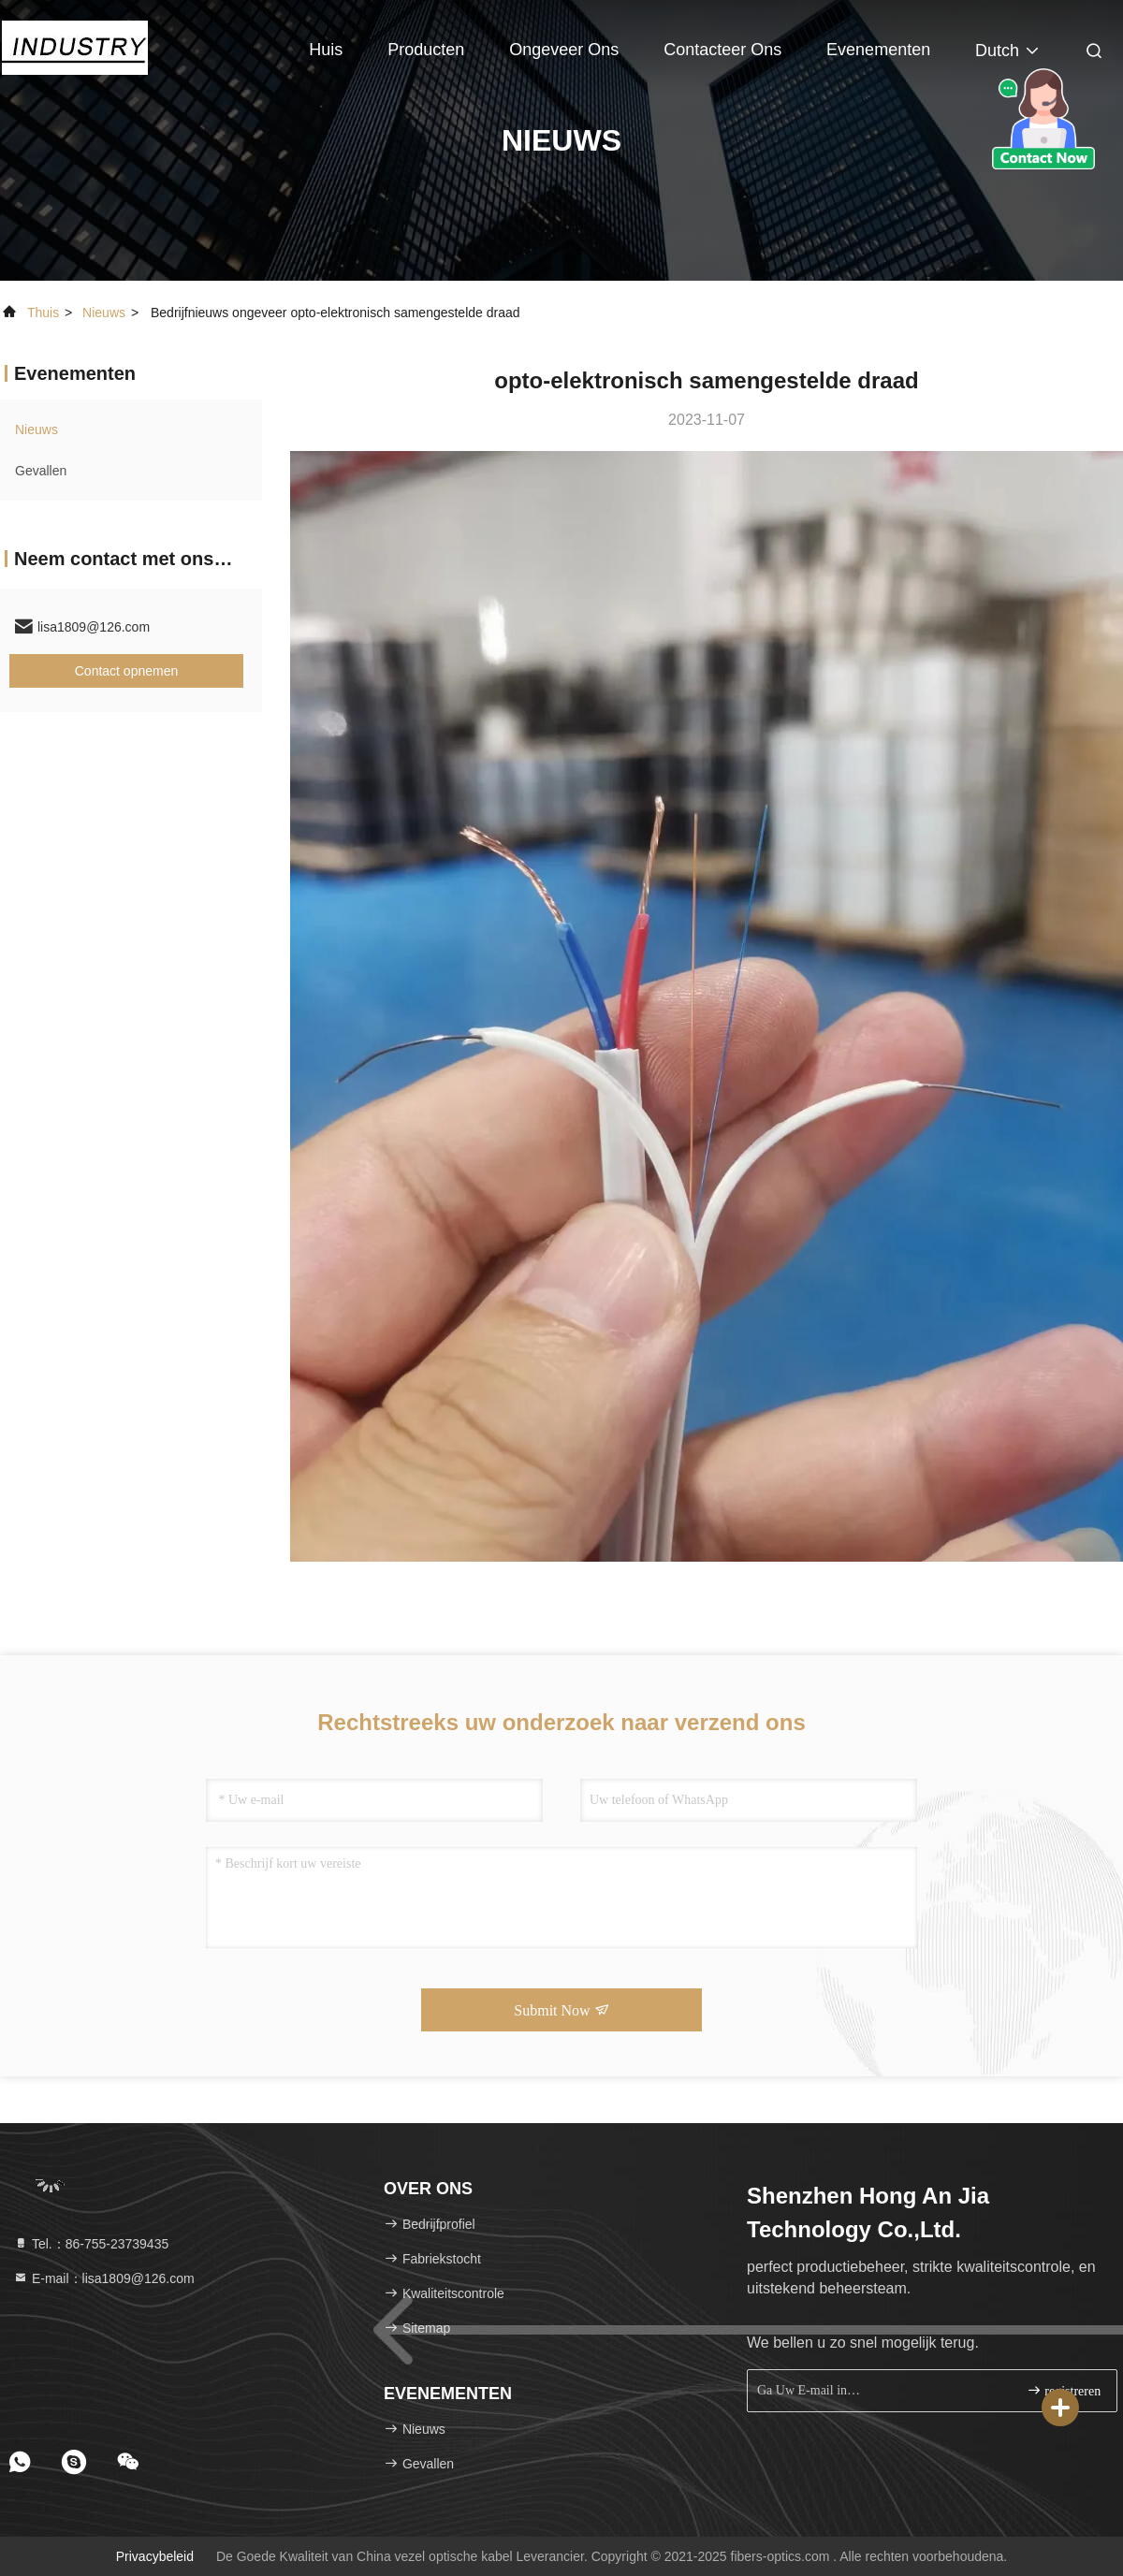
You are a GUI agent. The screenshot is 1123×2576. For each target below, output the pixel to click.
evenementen (878, 49)
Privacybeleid (155, 2556)
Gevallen (40, 470)
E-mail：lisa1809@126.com (104, 2278)
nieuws (103, 312)
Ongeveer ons (564, 49)
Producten (425, 49)
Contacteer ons (722, 49)
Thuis (43, 312)
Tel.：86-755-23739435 (90, 2243)
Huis (326, 49)
